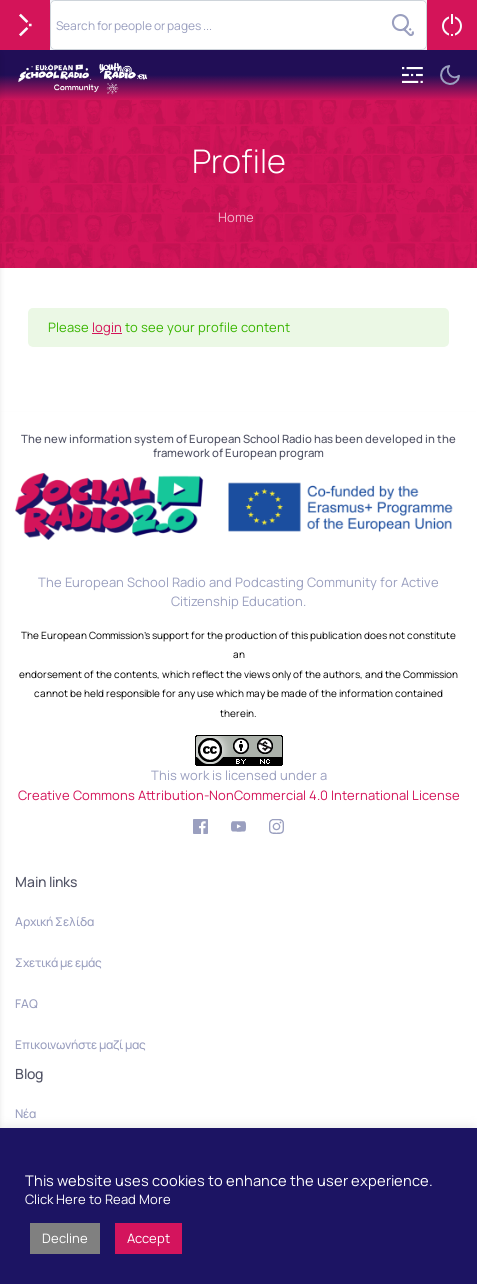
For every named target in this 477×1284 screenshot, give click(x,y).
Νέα (25, 1113)
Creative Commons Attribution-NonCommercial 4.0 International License (239, 795)
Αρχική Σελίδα (54, 921)
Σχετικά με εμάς (58, 962)
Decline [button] (65, 1238)
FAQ (26, 1003)
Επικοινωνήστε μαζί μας (80, 1044)
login (107, 327)
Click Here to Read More (98, 1199)
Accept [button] (148, 1238)
